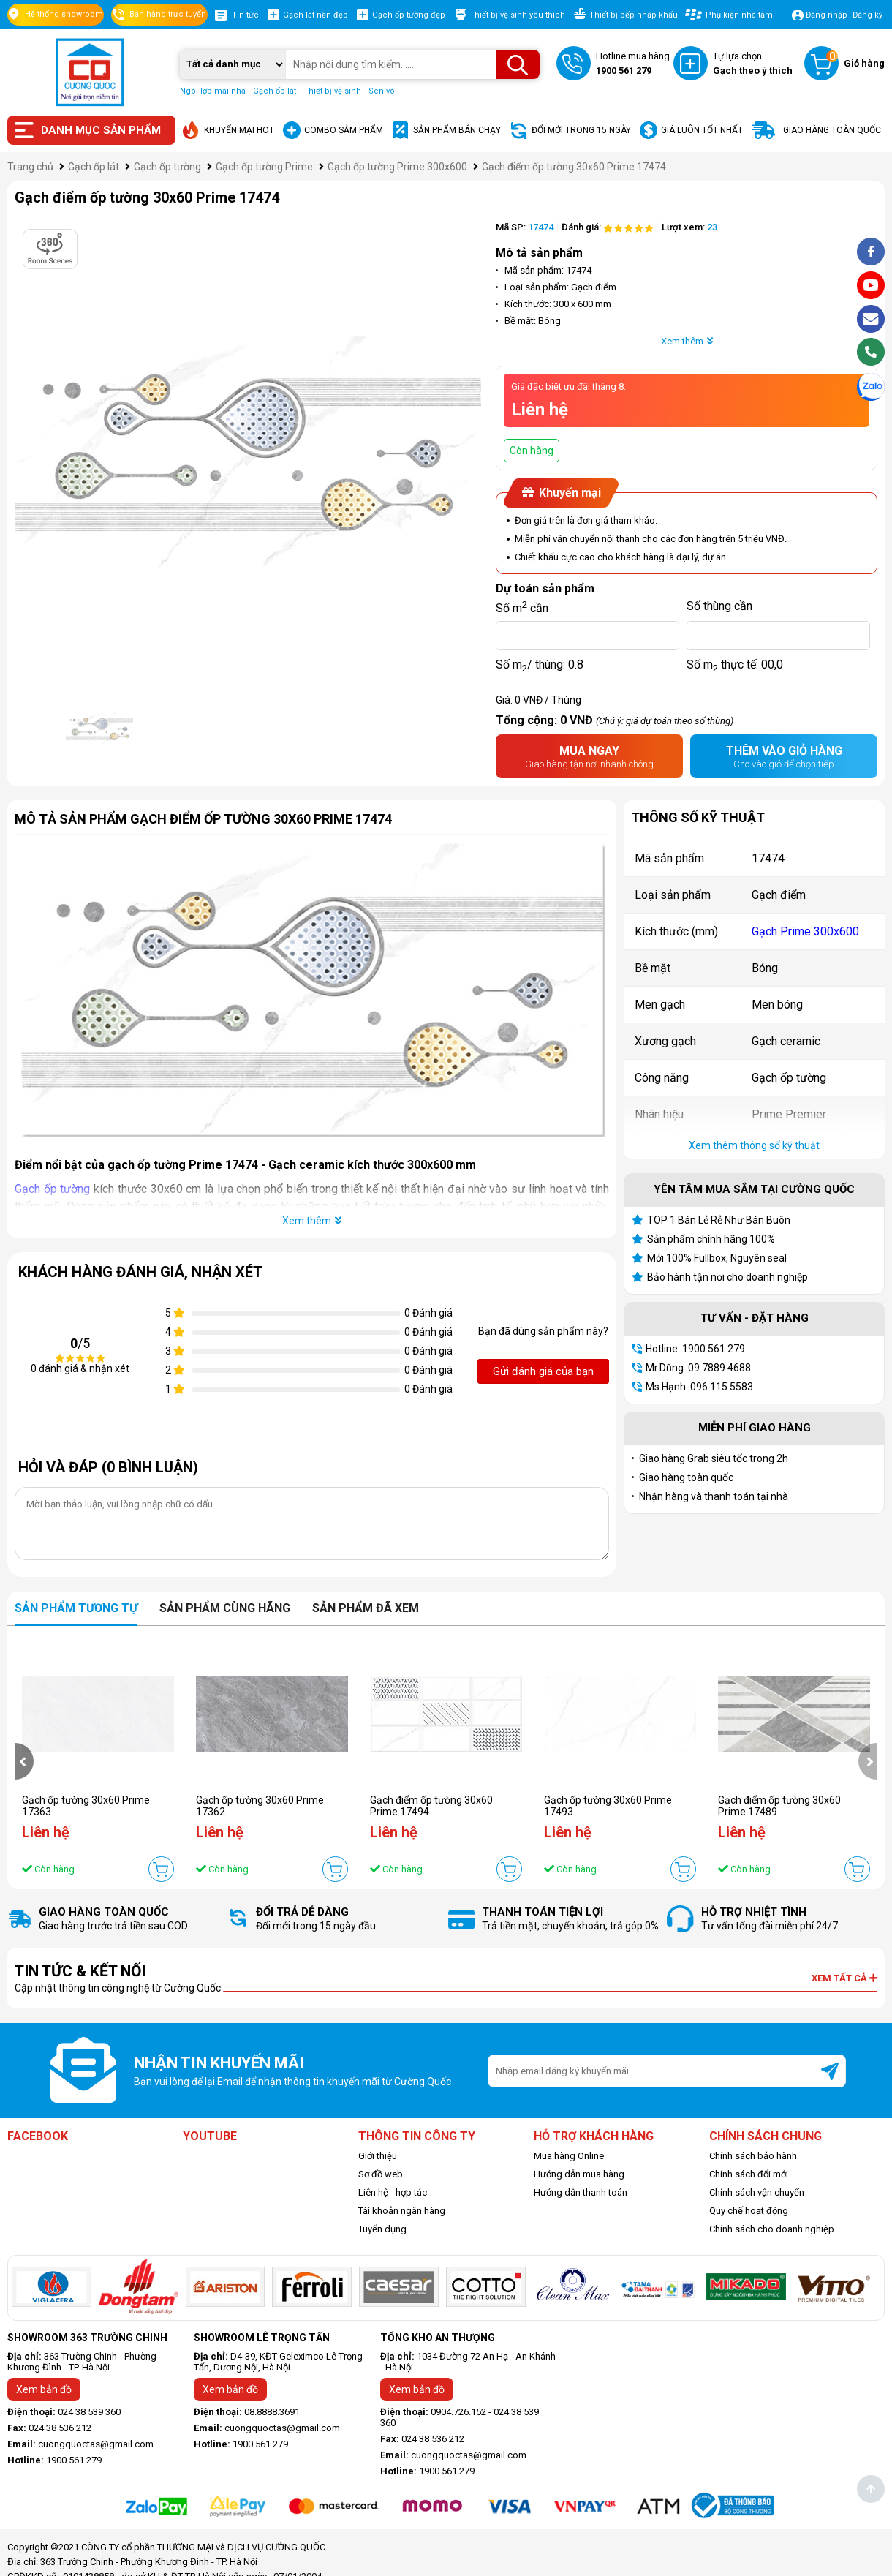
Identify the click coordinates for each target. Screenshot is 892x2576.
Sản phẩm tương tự (76, 1608)
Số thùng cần (719, 606)
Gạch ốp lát (274, 91)
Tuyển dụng (382, 2228)
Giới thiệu (377, 2155)
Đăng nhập (826, 15)
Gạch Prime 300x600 (805, 931)
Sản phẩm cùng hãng (224, 1608)
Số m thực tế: (735, 665)
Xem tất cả (844, 1978)
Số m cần (522, 606)
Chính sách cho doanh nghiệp (771, 2228)
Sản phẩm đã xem (365, 1608)
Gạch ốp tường (52, 1189)
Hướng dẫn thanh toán (580, 2192)
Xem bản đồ (44, 2389)
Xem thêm (687, 341)
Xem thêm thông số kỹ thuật (754, 1145)
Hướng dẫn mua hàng (579, 2174)
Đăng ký (867, 15)
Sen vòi (382, 91)
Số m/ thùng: (539, 665)
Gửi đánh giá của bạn (543, 1371)
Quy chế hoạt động (748, 2210)
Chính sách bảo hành (753, 2155)
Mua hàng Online (569, 2155)
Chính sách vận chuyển (756, 2192)
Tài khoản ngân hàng (401, 2210)
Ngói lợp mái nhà (213, 91)
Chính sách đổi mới (748, 2174)
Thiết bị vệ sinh (332, 91)
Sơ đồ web (380, 2174)
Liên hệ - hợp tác (392, 2192)
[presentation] (24, 1761)
